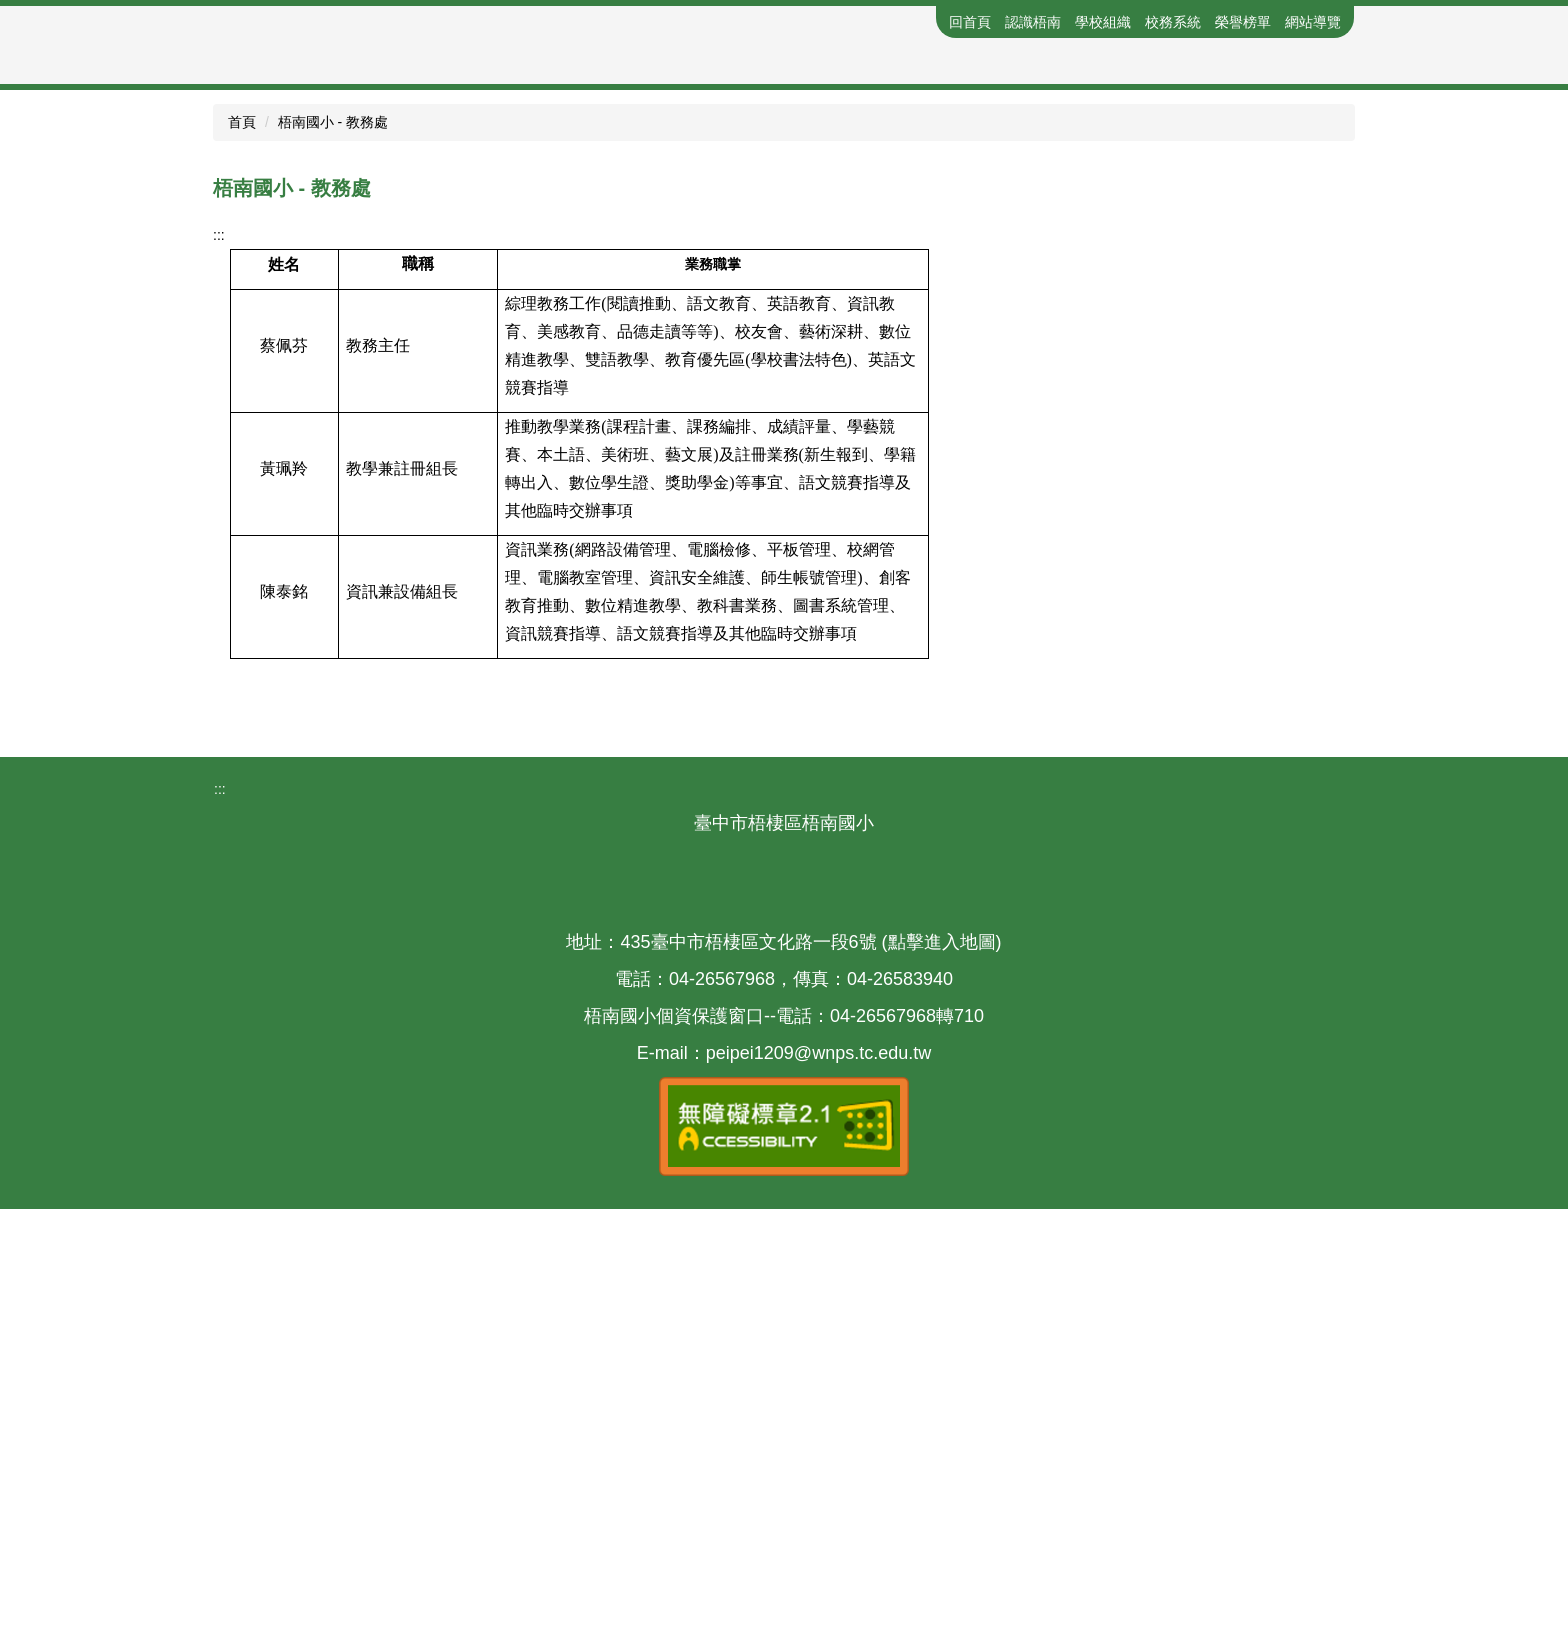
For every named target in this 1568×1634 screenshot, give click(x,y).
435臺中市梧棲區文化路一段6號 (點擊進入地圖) (810, 1366)
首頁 (242, 547)
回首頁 (970, 22)
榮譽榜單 (1243, 22)
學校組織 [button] (1103, 22)
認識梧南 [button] (1033, 22)
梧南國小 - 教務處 (333, 547)
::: (929, 22)
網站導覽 (1313, 22)
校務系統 (1173, 22)
